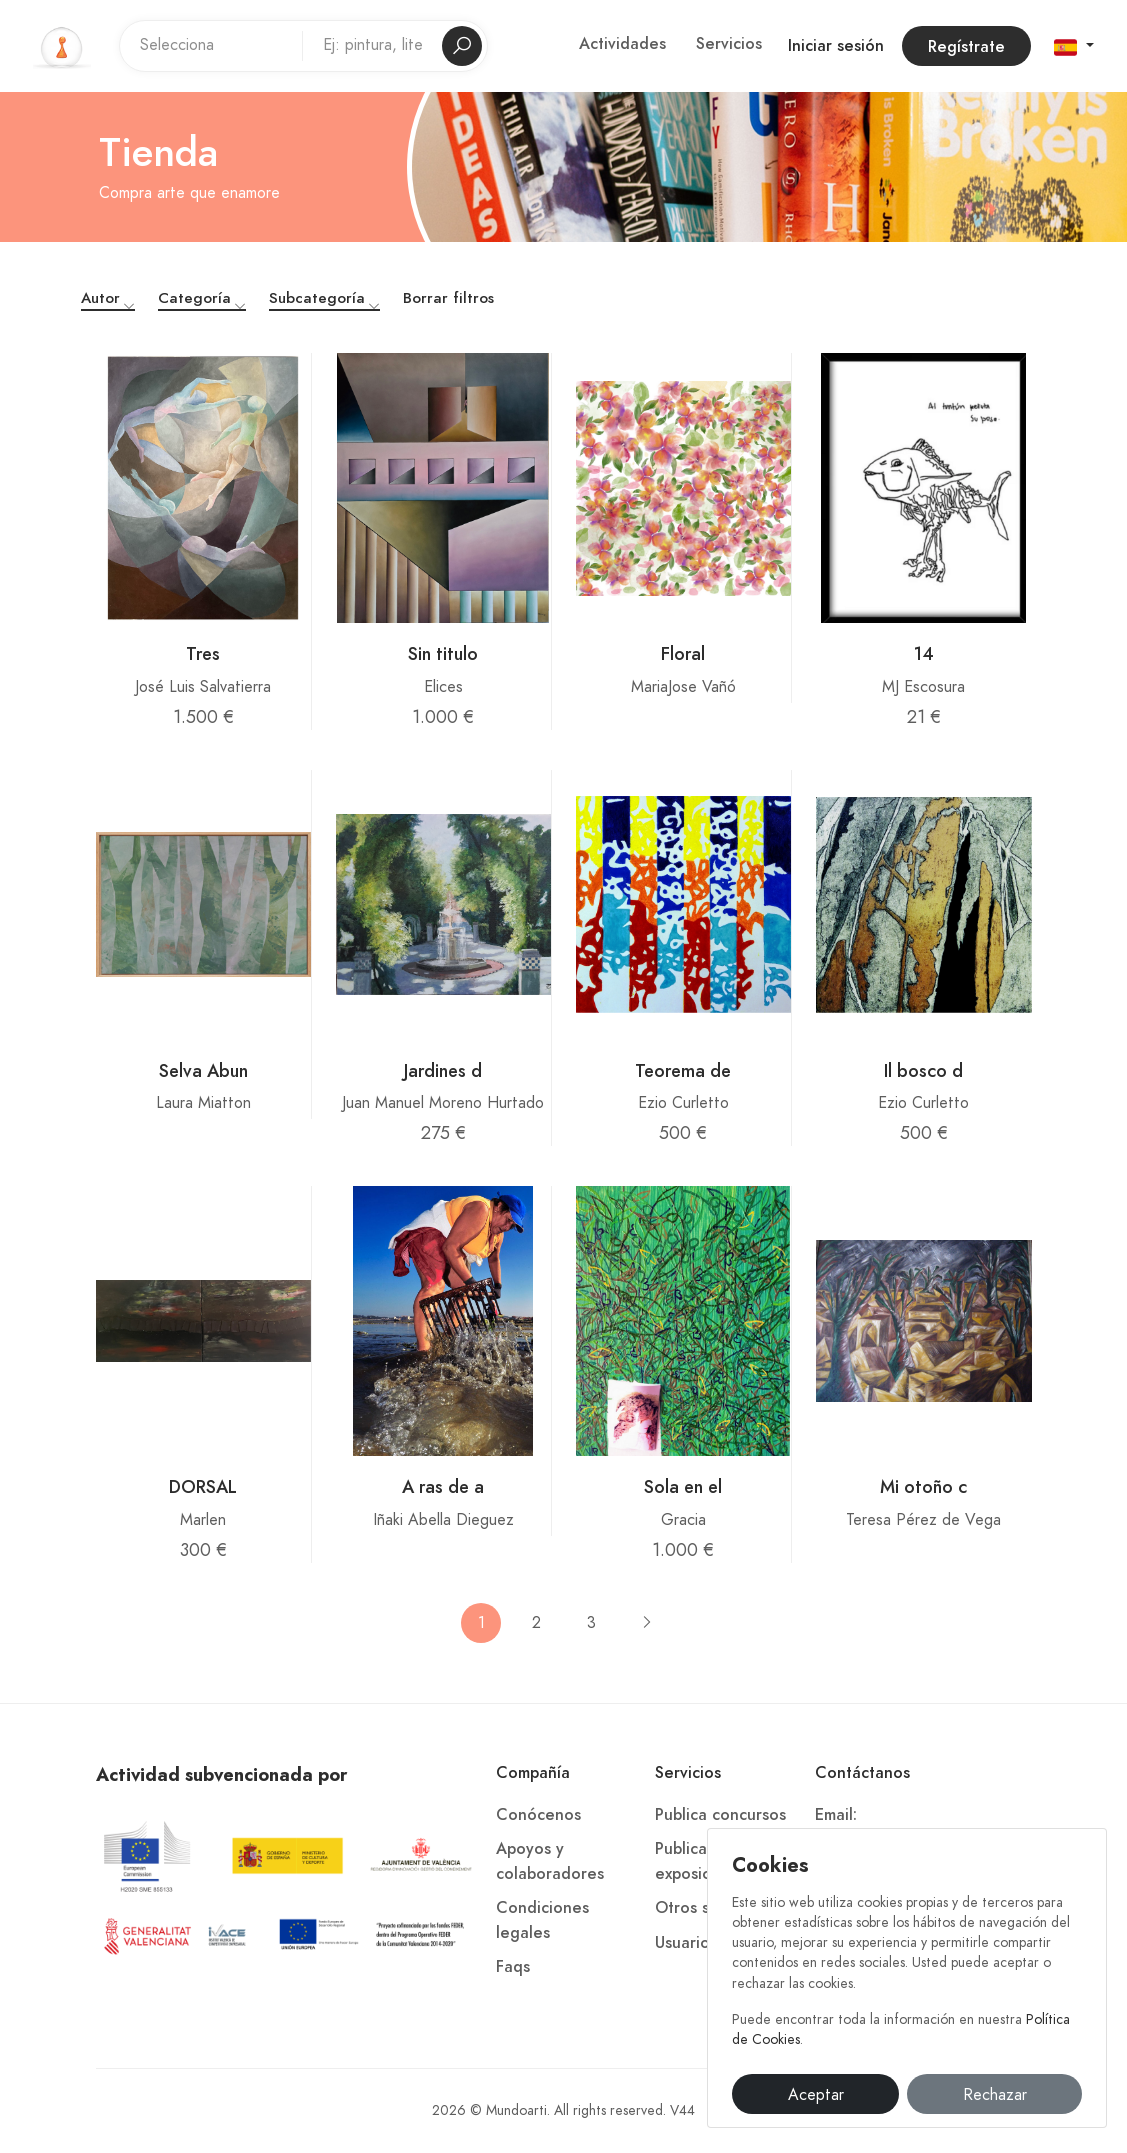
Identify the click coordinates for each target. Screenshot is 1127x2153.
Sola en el (683, 1486)
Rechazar (995, 2095)
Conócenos (538, 1815)
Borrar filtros (448, 298)
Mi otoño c (923, 1486)
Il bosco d (923, 1070)
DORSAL (203, 1486)
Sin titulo (443, 653)
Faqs (513, 1967)
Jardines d (443, 1070)
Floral (683, 653)
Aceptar (816, 2095)
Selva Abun (203, 1070)
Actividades (622, 44)
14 (924, 653)
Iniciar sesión (836, 46)
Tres (203, 653)
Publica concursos (720, 1815)
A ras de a (443, 1486)
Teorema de (683, 1070)
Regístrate (966, 47)
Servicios (729, 44)
